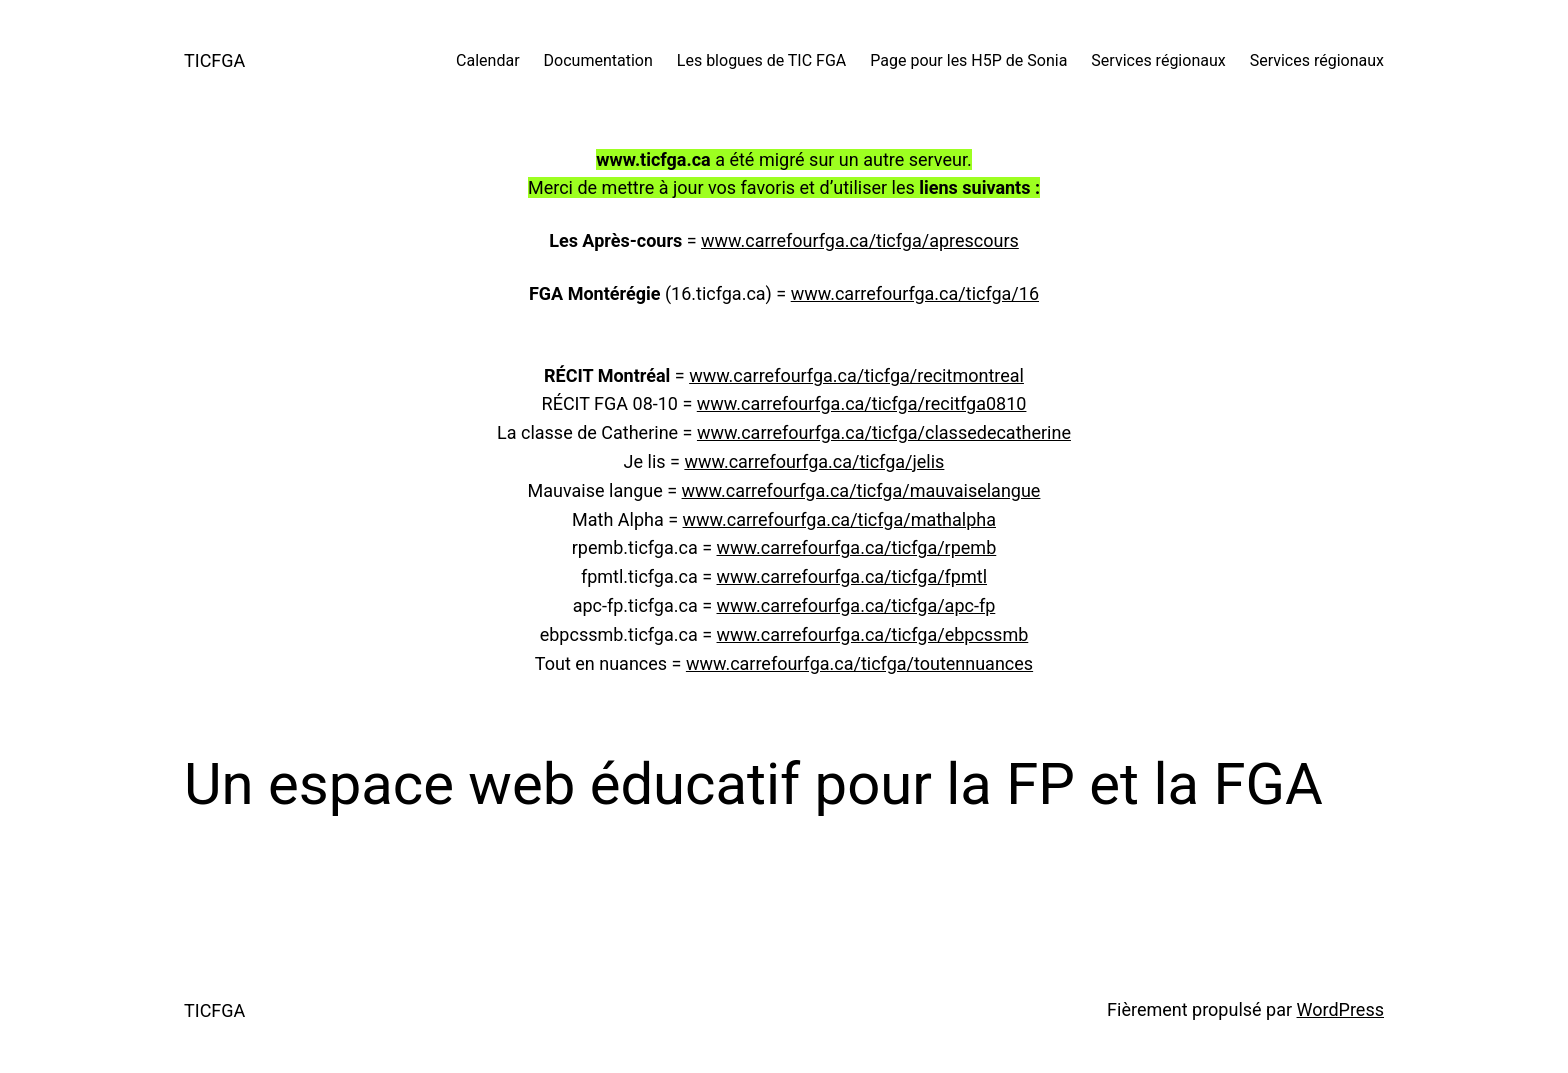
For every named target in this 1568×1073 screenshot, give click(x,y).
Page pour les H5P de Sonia (968, 60)
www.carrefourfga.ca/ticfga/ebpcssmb (873, 634)
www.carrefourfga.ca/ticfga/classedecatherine (884, 432)
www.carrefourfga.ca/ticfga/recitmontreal (856, 375)
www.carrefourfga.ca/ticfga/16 (915, 293)
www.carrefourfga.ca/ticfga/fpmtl (852, 576)
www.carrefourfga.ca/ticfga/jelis (814, 461)
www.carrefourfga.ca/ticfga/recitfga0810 (862, 403)
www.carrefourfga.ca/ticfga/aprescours (860, 240)
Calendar (487, 60)
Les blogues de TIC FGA (761, 60)
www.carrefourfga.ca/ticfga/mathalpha (839, 519)
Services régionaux (1158, 60)
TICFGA (214, 60)
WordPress (1340, 1009)
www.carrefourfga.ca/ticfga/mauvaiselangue (861, 490)
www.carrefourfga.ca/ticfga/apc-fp (856, 605)
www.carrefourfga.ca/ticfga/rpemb (857, 547)
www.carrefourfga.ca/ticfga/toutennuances (859, 663)
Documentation (598, 60)
